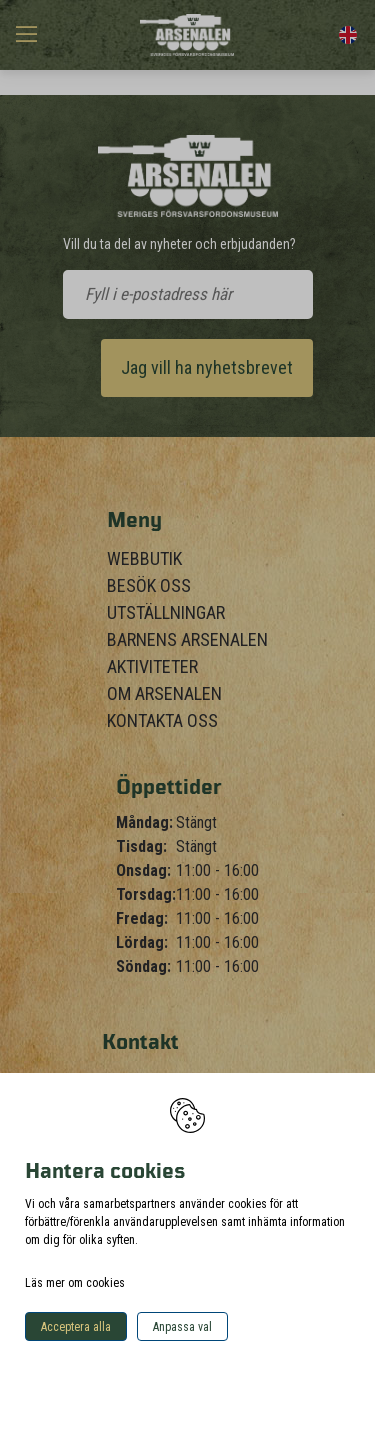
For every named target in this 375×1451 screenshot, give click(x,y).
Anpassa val (182, 1327)
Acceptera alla (76, 1327)
